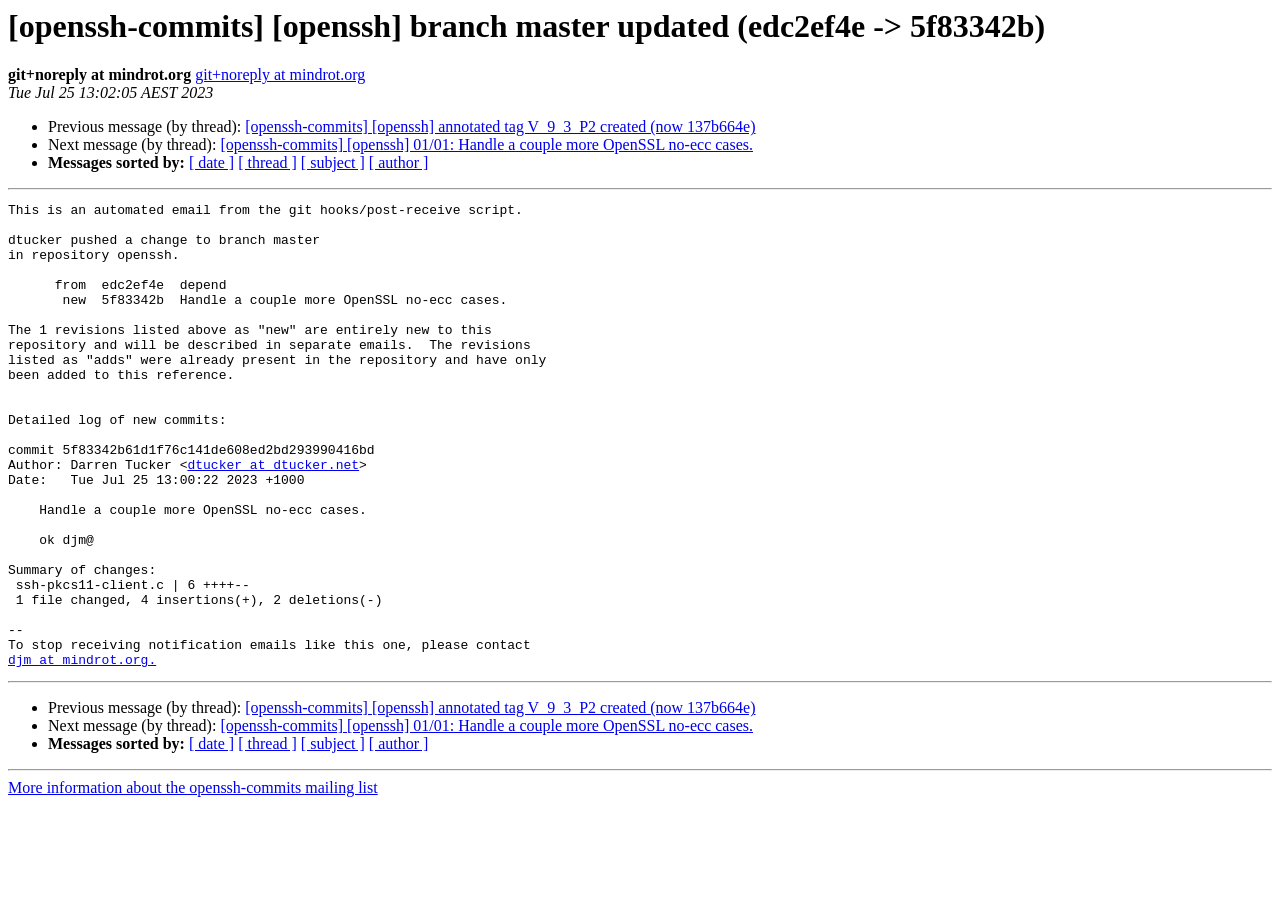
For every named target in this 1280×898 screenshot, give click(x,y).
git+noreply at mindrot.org (280, 74)
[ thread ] (267, 162)
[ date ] (211, 162)
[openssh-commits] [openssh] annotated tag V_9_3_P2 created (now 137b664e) (500, 126)
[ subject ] (333, 162)
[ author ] (399, 162)
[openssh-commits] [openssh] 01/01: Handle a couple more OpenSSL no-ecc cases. (486, 144)
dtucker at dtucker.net (273, 518)
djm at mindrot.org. (82, 752)
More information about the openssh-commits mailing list (193, 880)
